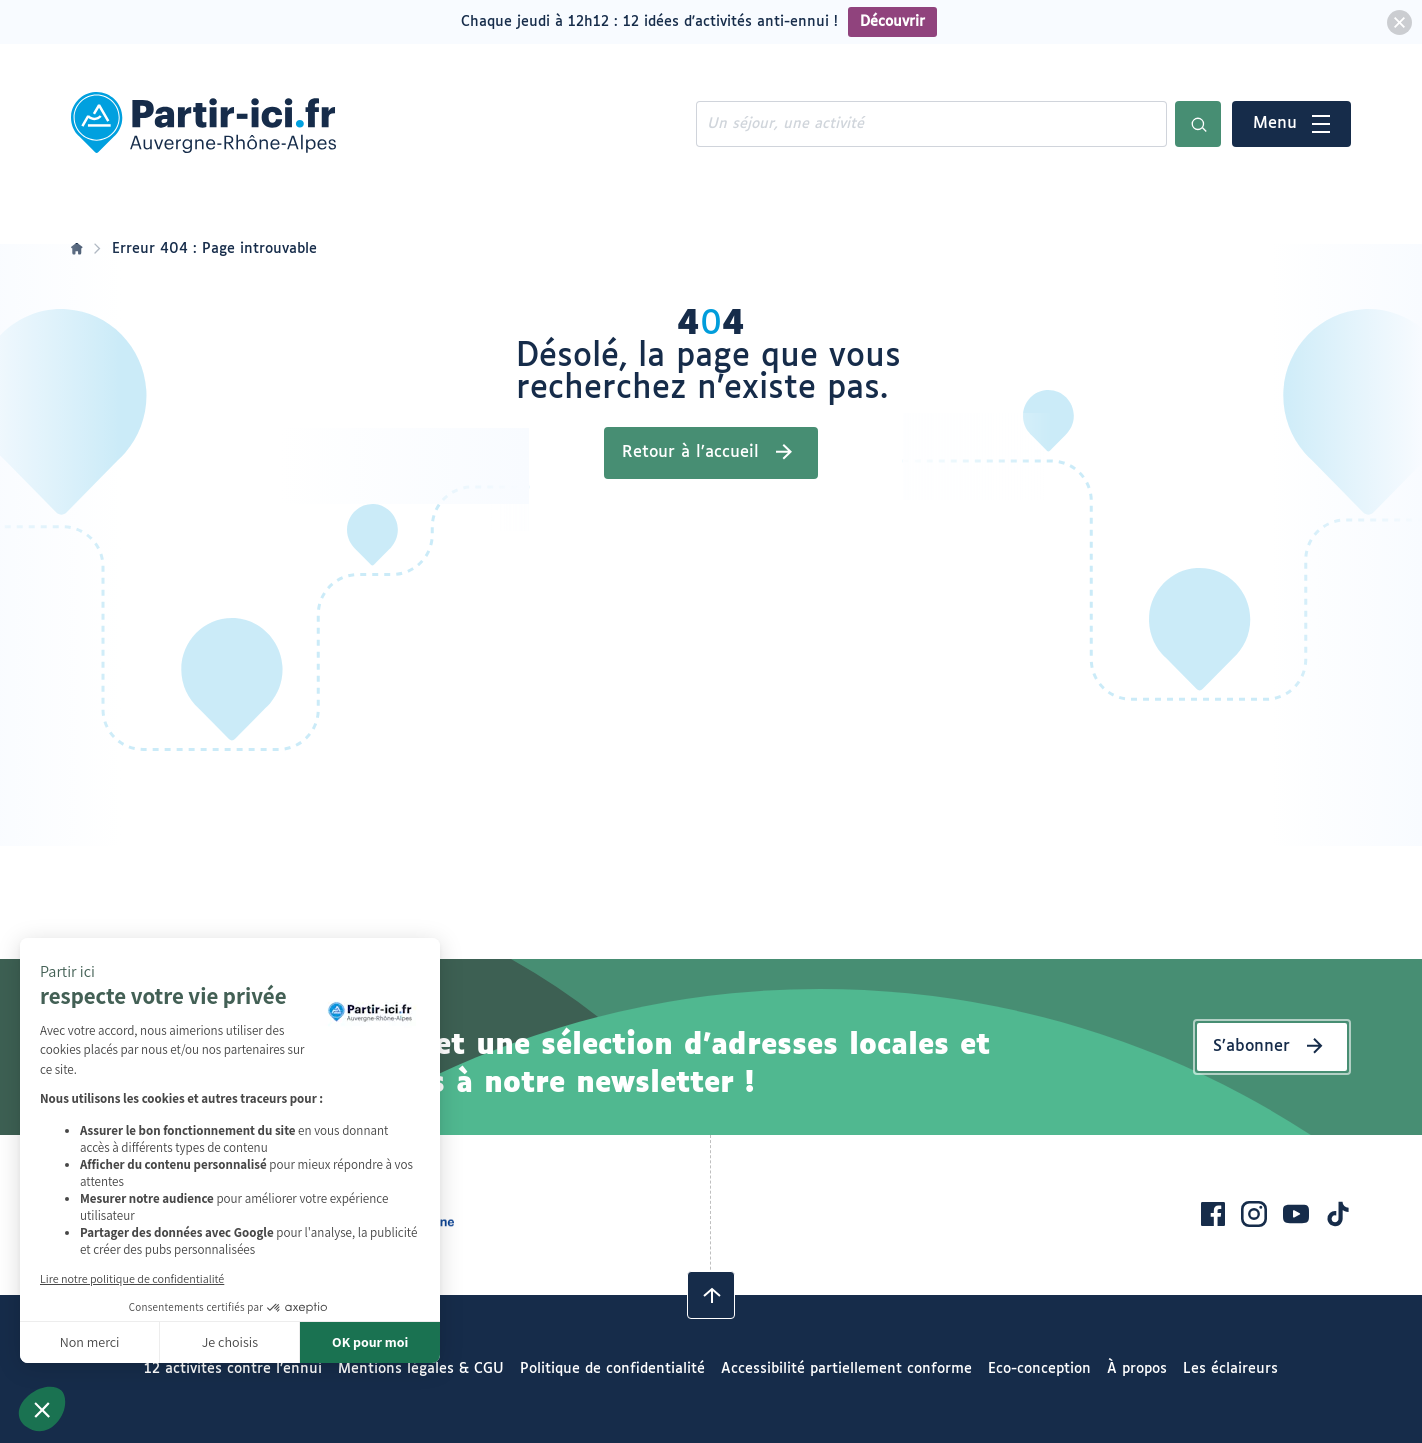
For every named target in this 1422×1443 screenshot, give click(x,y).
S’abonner (1251, 1046)
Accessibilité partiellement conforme (846, 1369)
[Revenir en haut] (711, 1295)
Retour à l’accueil (690, 452)
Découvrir (892, 22)
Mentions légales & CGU (421, 1369)
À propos (1137, 1369)
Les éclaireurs (1230, 1369)
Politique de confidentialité (612, 1369)
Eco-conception (1039, 1369)
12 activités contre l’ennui (233, 1369)
